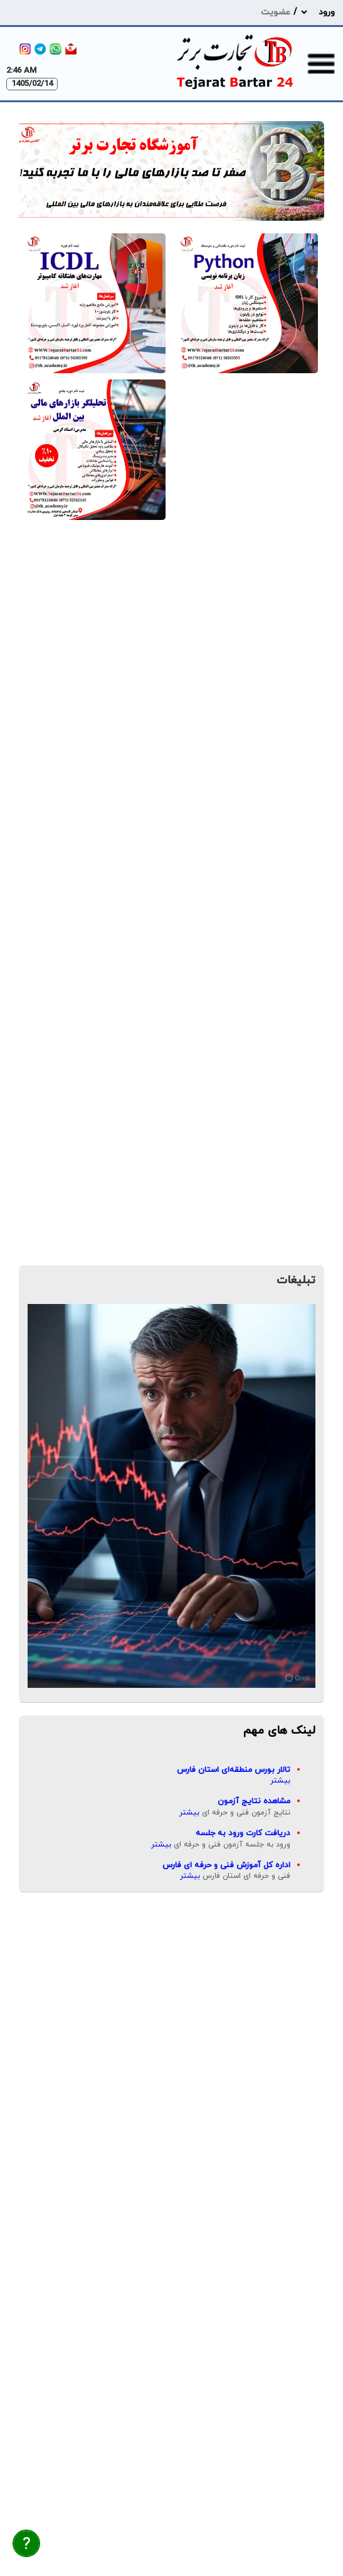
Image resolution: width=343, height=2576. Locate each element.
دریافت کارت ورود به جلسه (243, 1833)
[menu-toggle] (321, 63)
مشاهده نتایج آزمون (254, 1801)
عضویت (275, 12)
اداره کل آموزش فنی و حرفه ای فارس (226, 1865)
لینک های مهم (279, 1731)
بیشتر (280, 1781)
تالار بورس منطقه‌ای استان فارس (233, 1770)
